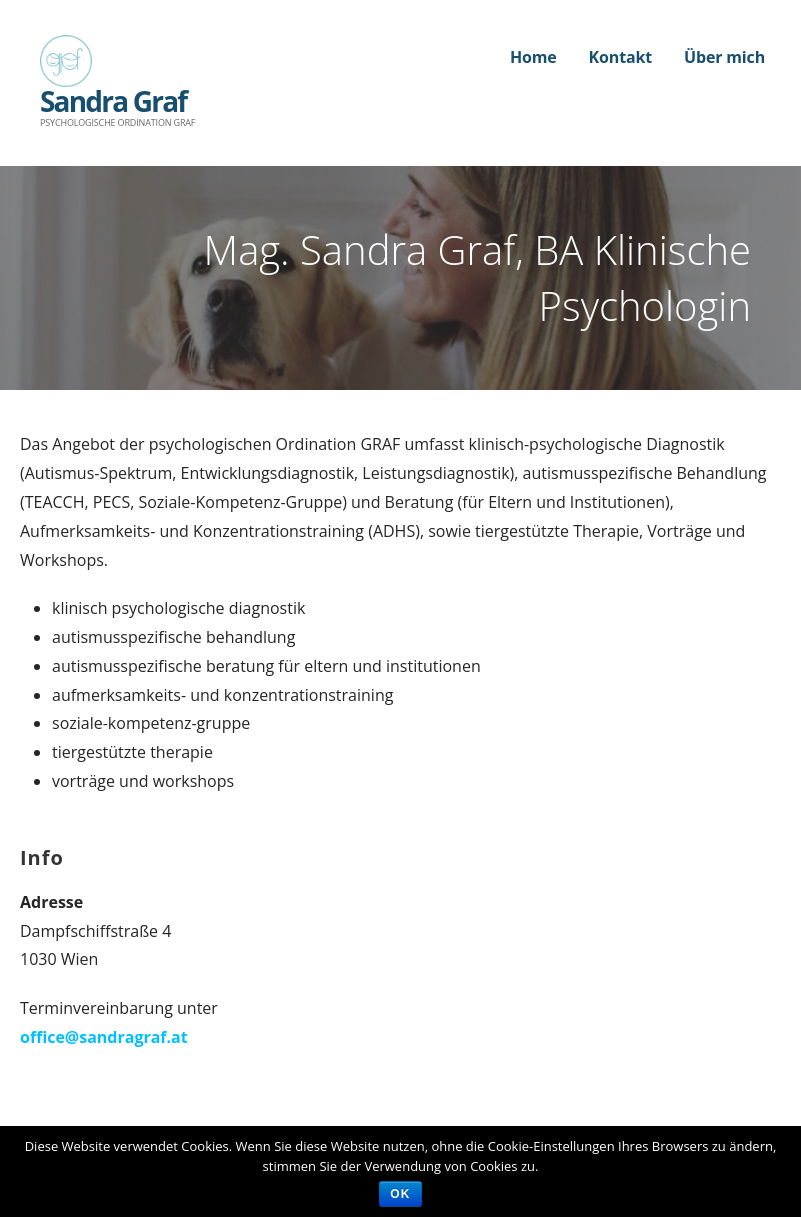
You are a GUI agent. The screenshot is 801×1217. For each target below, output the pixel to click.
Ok (400, 1194)
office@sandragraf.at (104, 1037)
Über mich (724, 57)
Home (533, 57)
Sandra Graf (113, 101)
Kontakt (620, 57)
